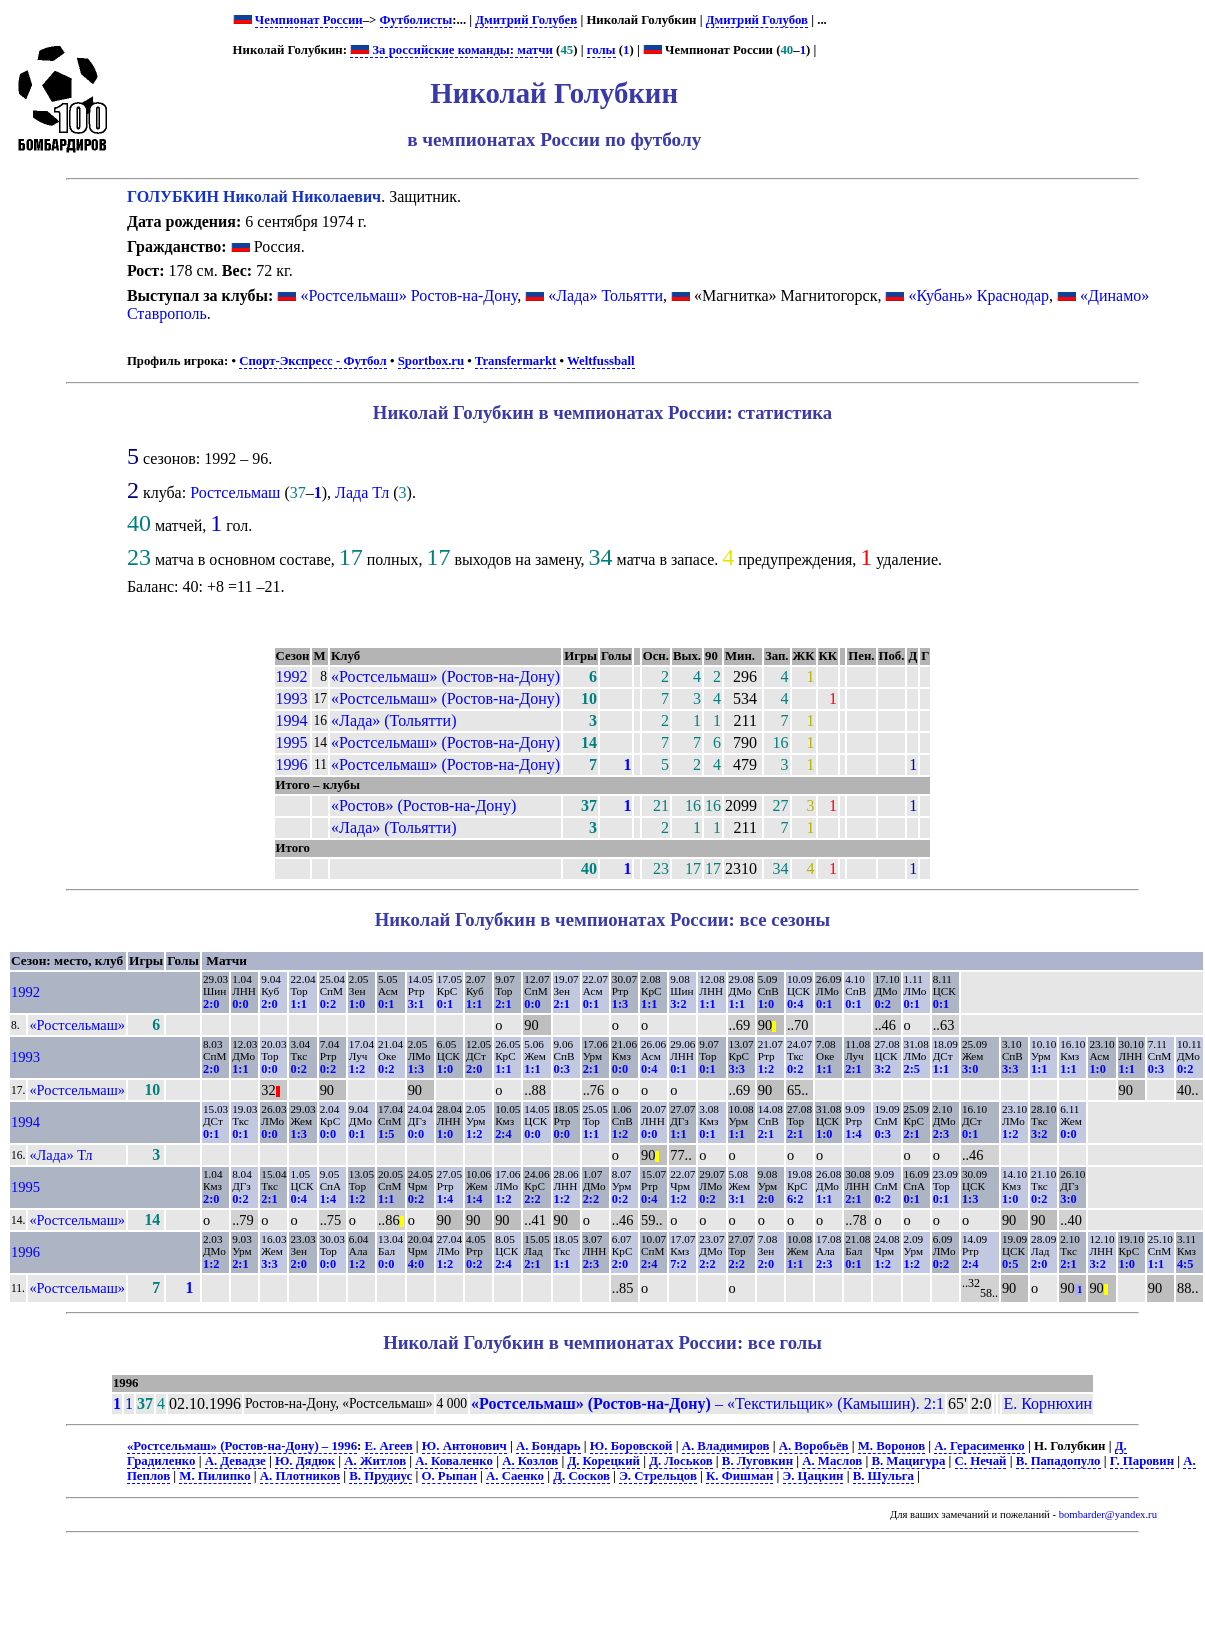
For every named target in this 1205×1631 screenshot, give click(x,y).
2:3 (941, 1134)
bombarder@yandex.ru (1108, 1514)
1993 (292, 698)
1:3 (620, 1004)
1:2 (357, 1069)
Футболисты (416, 20)
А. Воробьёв (814, 1446)
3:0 (970, 1069)
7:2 (678, 1264)
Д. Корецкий (603, 1461)
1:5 (386, 1134)
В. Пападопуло (1058, 1461)
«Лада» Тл (60, 1155)
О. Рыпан (449, 1476)
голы (601, 50)
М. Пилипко (214, 1476)
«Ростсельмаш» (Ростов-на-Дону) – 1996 (242, 1446)
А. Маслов (832, 1461)
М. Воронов (891, 1446)
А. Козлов (530, 1461)
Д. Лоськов (680, 1461)
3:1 (416, 1004)
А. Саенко (515, 1476)
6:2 (795, 1199)
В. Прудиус (380, 1476)
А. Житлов (375, 1461)
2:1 (503, 1004)
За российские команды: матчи (451, 50)
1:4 (853, 1134)
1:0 (357, 1004)
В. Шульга (883, 1476)
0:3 (562, 1069)
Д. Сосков (581, 1476)
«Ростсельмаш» (77, 1025)
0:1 (386, 1004)
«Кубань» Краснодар (978, 295)
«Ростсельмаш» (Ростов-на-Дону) (445, 676)
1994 (292, 720)
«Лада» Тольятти (605, 295)
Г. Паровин (1142, 1461)
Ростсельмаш (235, 492)
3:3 (737, 1069)
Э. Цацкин (813, 1476)
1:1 (298, 1004)
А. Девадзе (235, 1461)
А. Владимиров (726, 1446)
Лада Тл (362, 492)
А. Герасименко (979, 1446)
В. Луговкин (757, 1461)
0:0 (240, 1004)
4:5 (1185, 1264)
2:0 (211, 1004)
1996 (292, 764)
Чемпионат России (309, 20)
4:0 (416, 1264)
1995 (292, 742)
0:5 (1010, 1264)
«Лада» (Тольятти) (393, 720)
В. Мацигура (908, 1461)
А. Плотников (300, 1476)
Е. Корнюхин (1047, 1403)
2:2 (532, 1199)
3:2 (678, 1004)
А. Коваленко (454, 1461)
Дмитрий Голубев (526, 20)
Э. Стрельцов (658, 1476)
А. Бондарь (548, 1446)
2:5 (912, 1069)
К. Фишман (739, 1476)
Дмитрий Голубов (757, 20)
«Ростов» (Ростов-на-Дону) (423, 805)
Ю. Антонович (464, 1446)
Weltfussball (601, 361)
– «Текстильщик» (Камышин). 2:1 (707, 1403)
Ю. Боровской (631, 1446)
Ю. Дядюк (305, 1461)
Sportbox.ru (431, 361)
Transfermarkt (516, 361)
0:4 (795, 1004)
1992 (292, 676)
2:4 (503, 1134)
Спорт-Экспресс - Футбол (313, 361)
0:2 (328, 1004)
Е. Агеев (389, 1446)
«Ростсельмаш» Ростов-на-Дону (408, 295)
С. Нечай (981, 1461)
